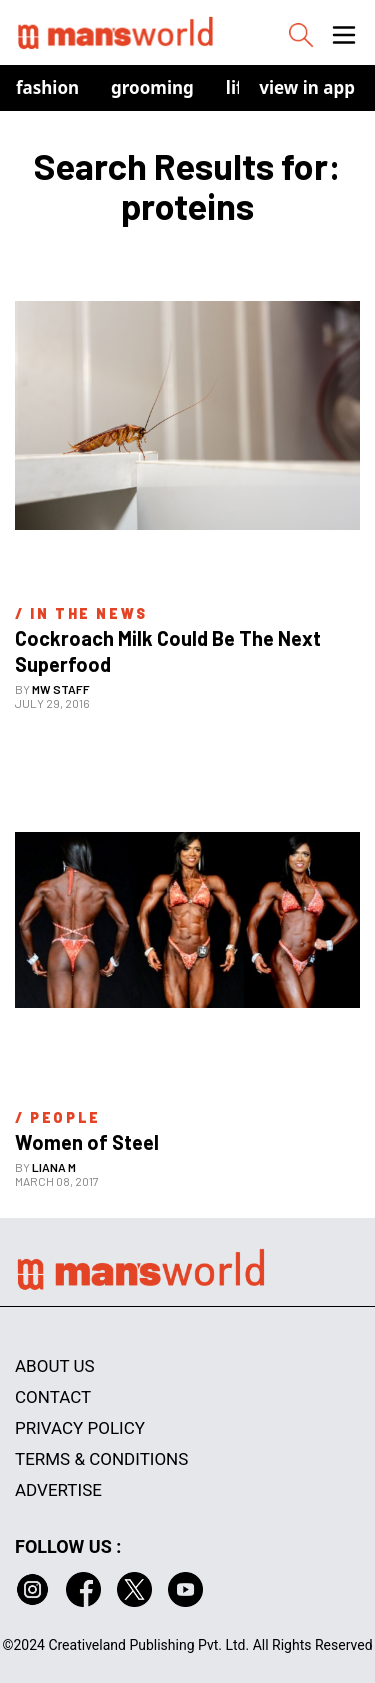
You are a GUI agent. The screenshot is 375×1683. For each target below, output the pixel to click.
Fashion (47, 87)
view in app (307, 87)
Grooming (152, 87)
